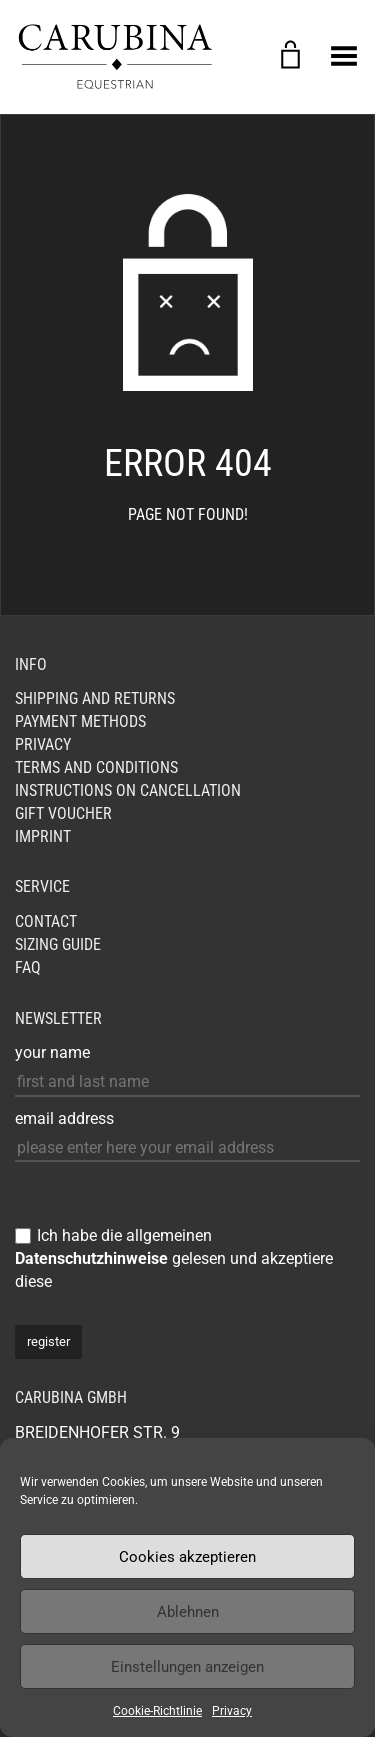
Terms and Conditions (96, 767)
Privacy (232, 1711)
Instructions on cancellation (128, 790)
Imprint (43, 836)
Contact (46, 921)
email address (64, 1118)
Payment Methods (80, 721)
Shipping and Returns (95, 698)
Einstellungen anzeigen (187, 1667)
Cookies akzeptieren (187, 1557)
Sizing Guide (58, 944)
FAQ (28, 967)
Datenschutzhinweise (91, 1258)
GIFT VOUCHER (63, 813)
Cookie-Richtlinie (157, 1711)
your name (52, 1052)
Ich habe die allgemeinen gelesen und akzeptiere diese (174, 1258)
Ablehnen (188, 1612)
